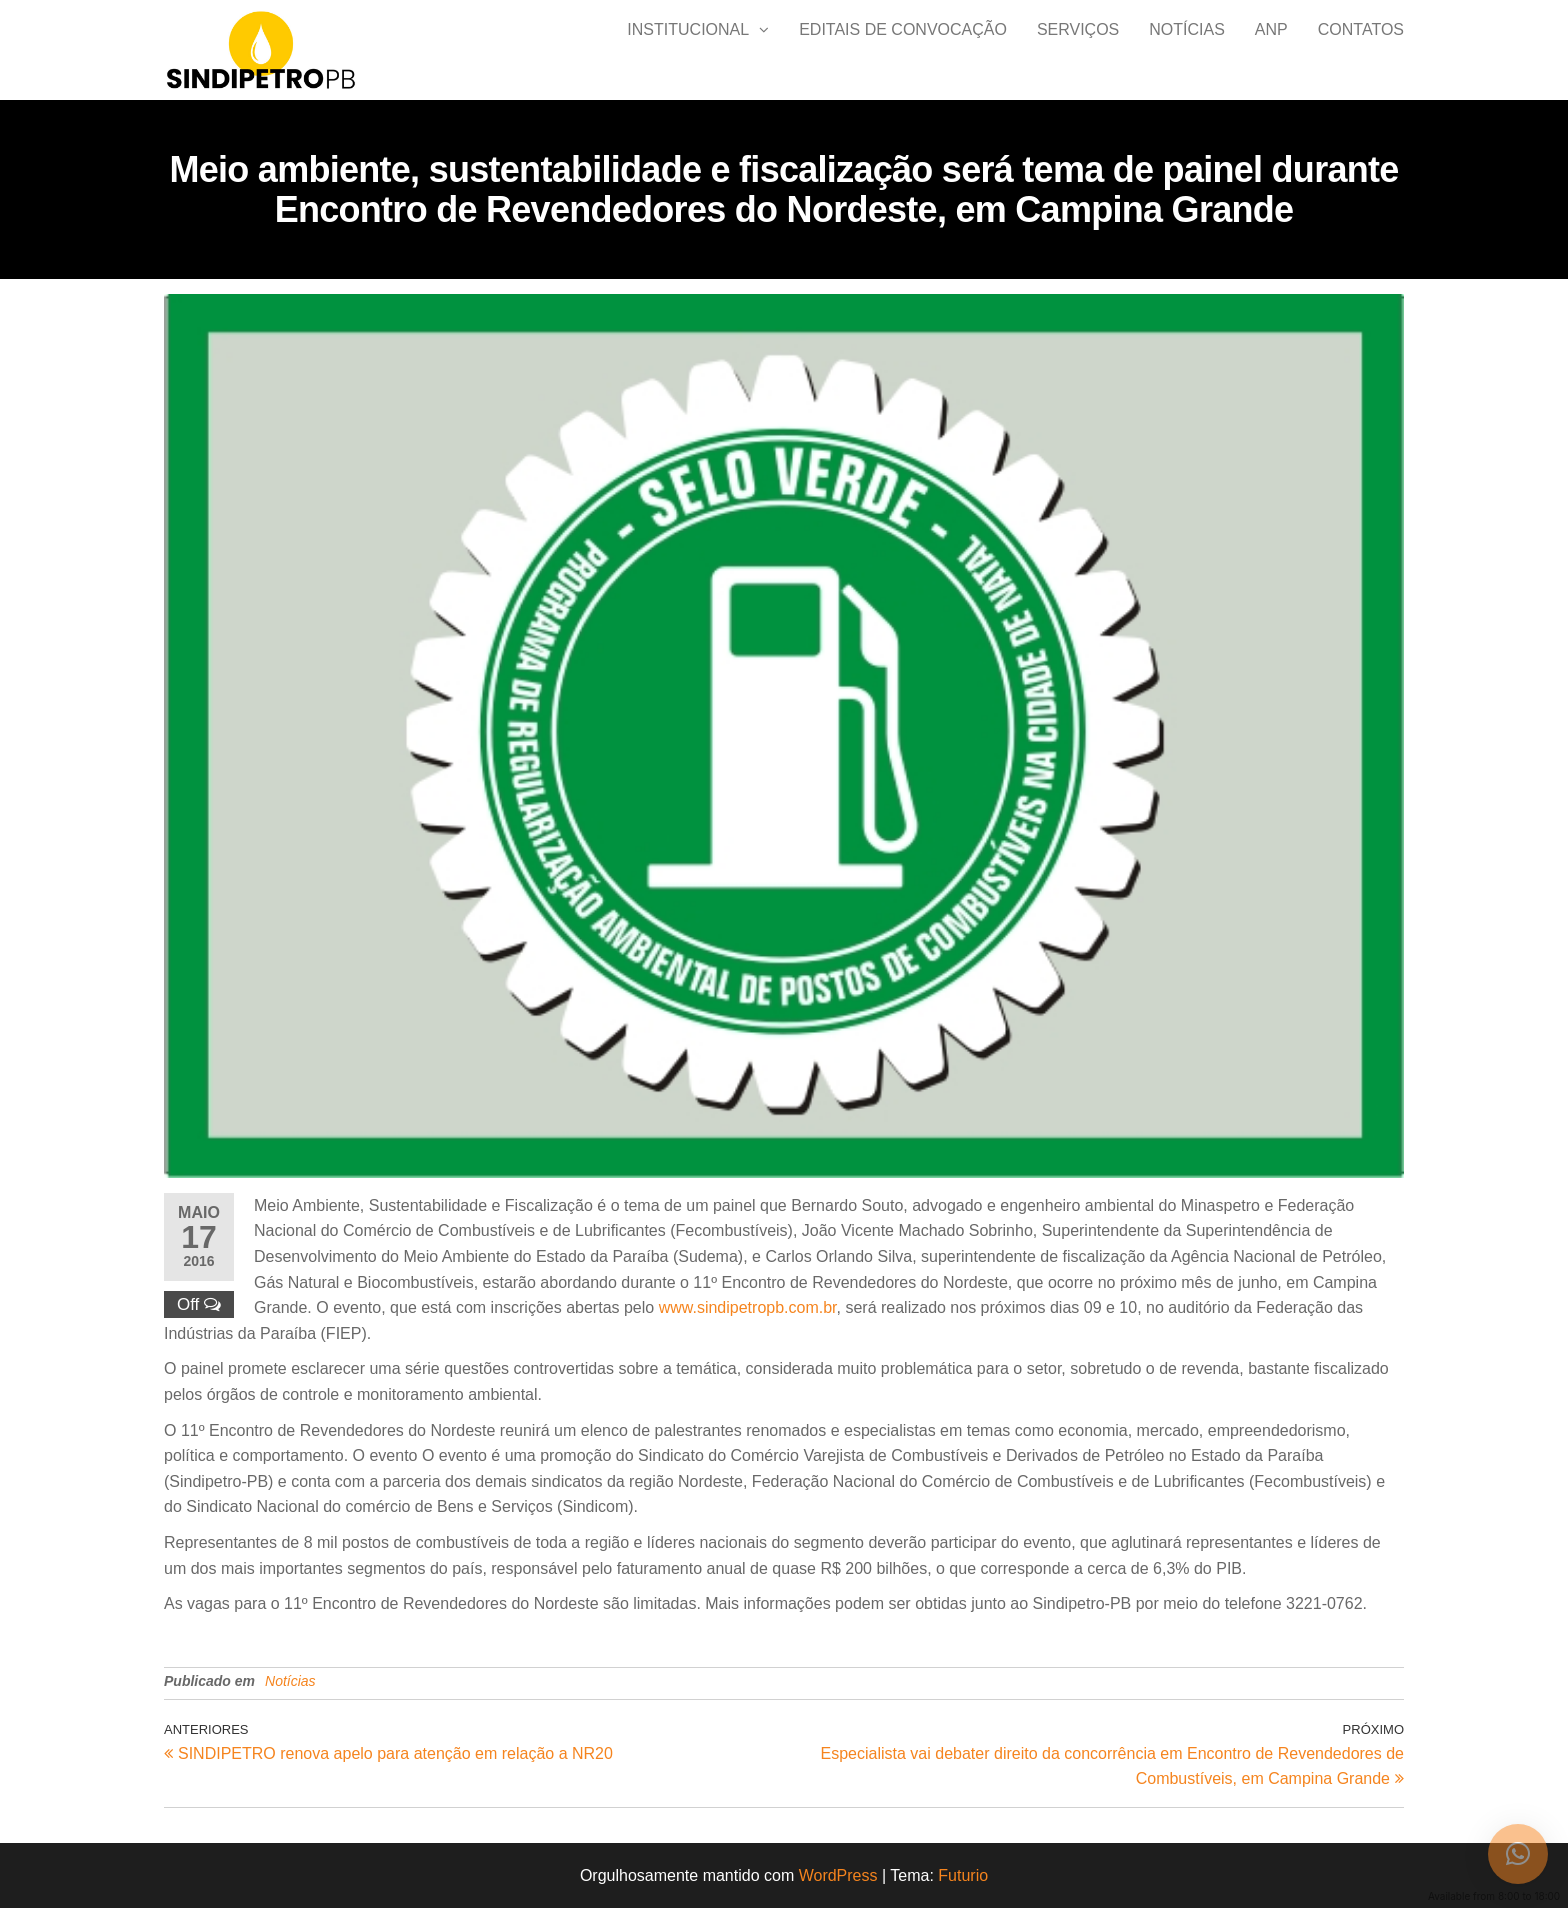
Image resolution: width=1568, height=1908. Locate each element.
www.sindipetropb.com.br (748, 1307)
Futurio (963, 1875)
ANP (1271, 49)
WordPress (838, 1875)
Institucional (688, 49)
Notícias (1187, 49)
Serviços (1078, 49)
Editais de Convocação (903, 49)
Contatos (1361, 49)
